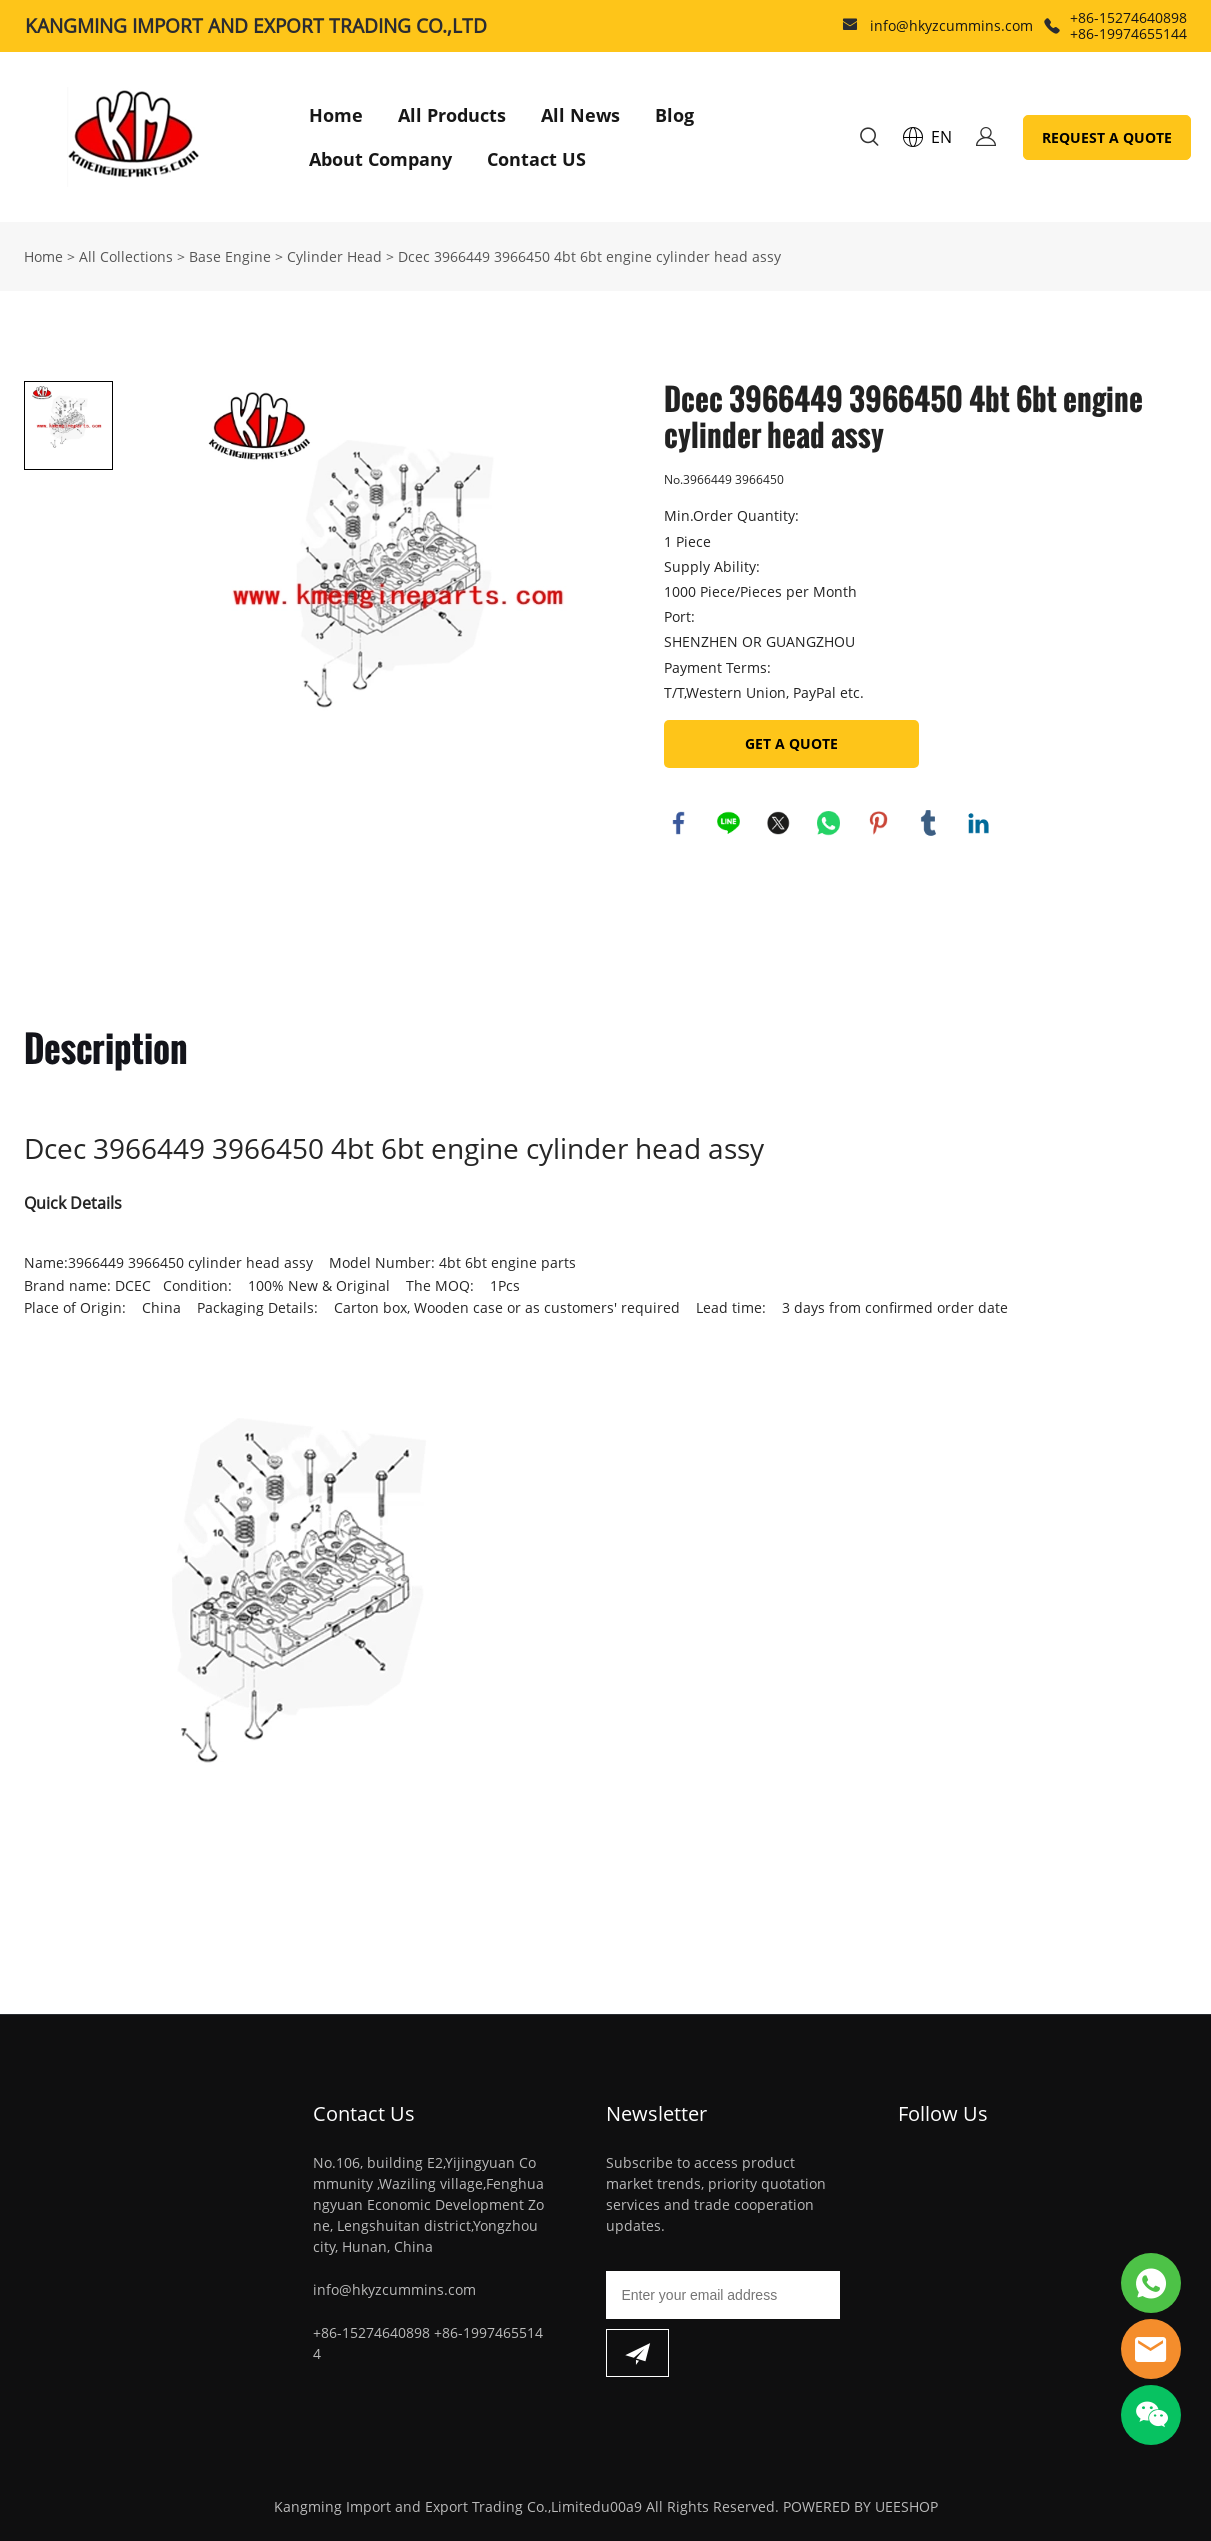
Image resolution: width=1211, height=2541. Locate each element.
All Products (452, 115)
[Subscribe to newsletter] (637, 2353)
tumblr (929, 823)
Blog (674, 115)
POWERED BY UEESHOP (860, 2506)
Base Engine (230, 256)
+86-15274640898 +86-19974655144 (1128, 25)
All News (580, 115)
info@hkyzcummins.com (951, 25)
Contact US (536, 159)
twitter (779, 823)
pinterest (879, 823)
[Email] (723, 2295)
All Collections (126, 256)
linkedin (979, 823)
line (729, 823)
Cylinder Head (334, 256)
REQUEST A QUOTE (1107, 137)
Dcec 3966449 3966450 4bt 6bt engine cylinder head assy (589, 256)
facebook (679, 823)
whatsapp (829, 823)
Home (336, 115)
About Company (380, 159)
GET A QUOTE (791, 743)
